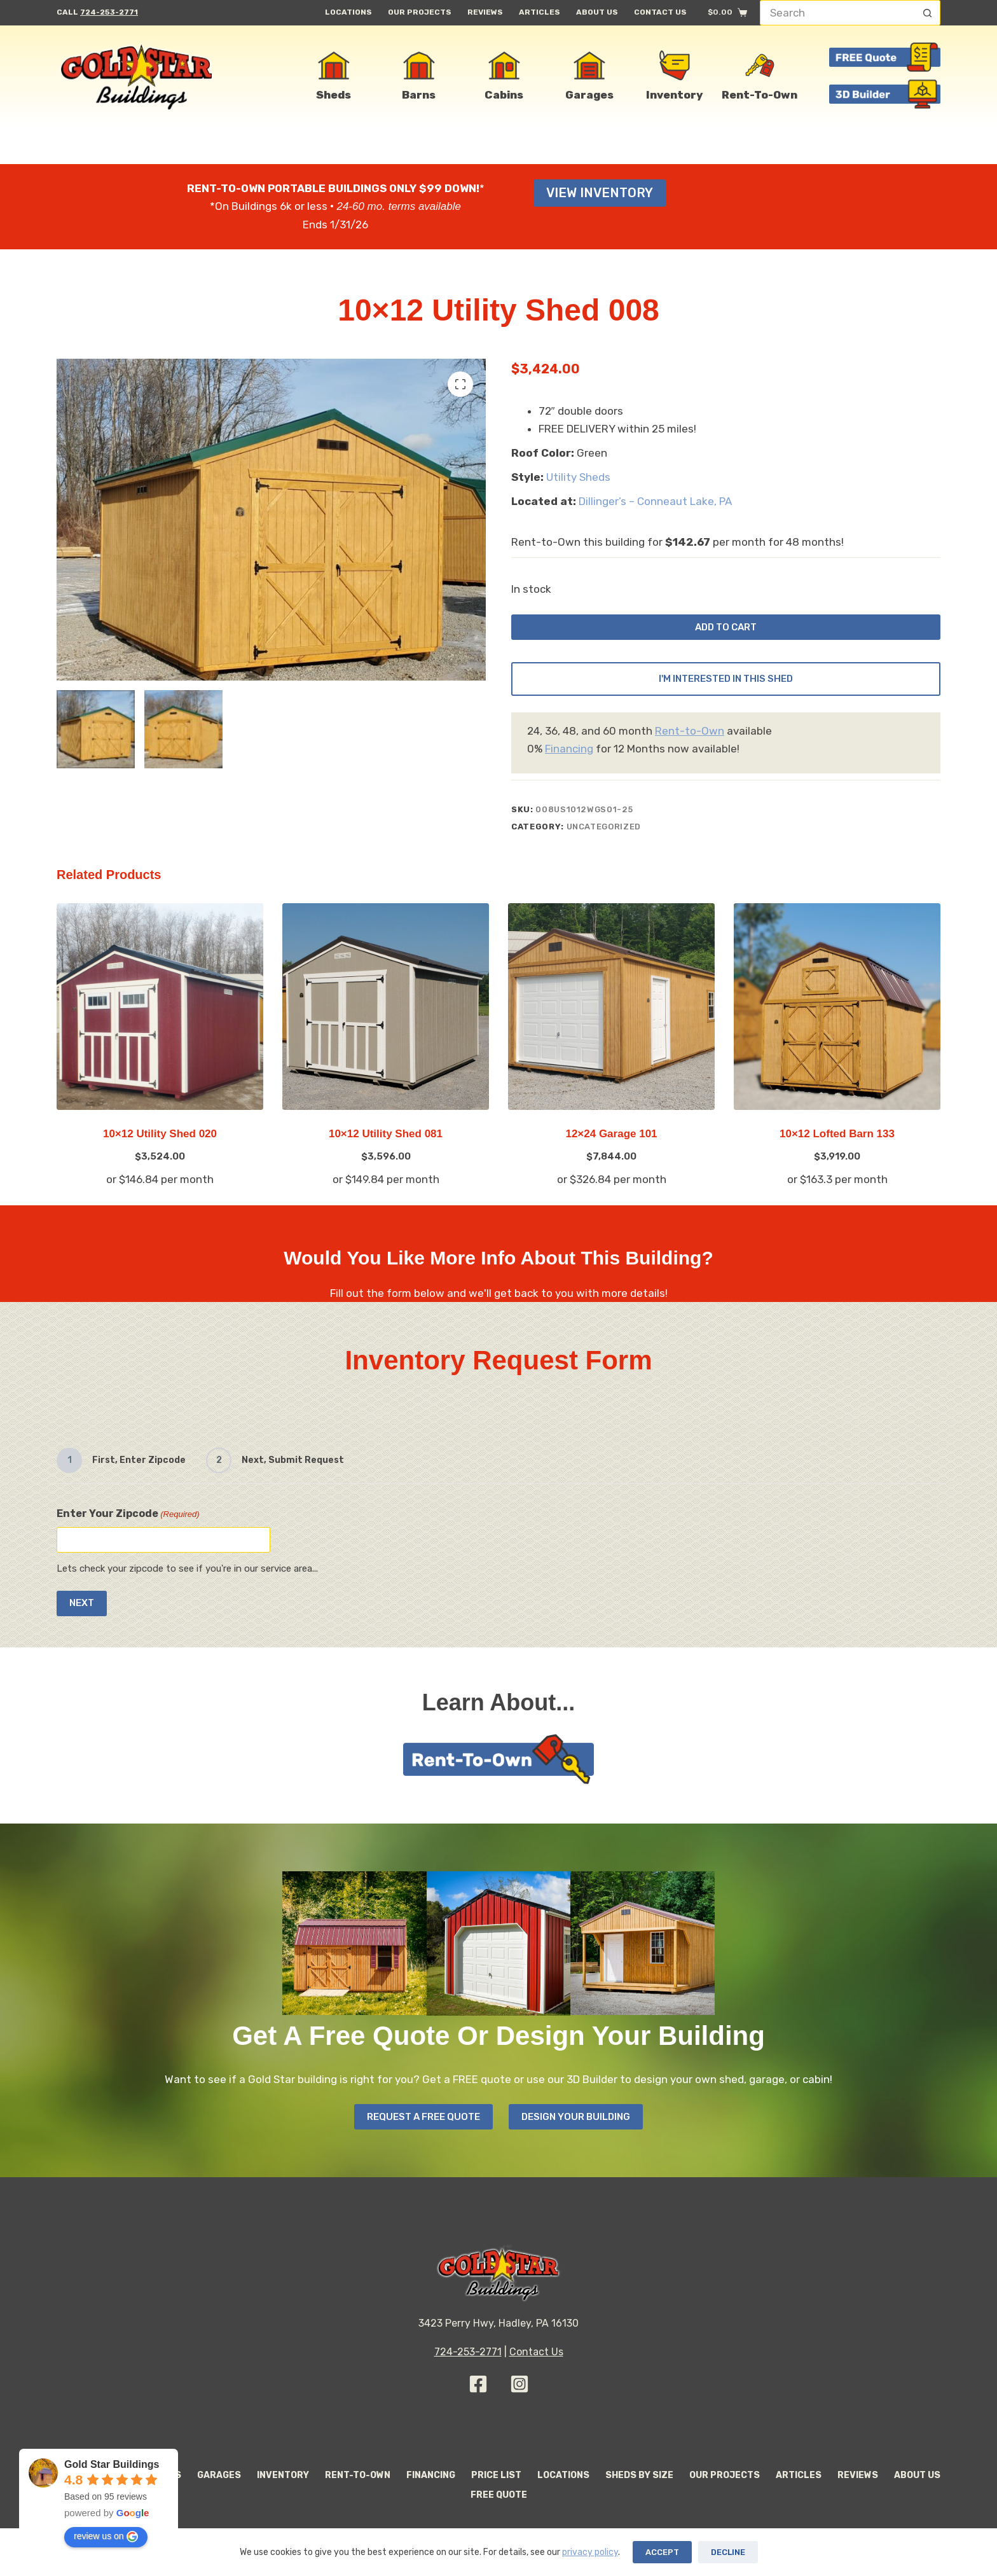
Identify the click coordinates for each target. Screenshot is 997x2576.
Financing (569, 758)
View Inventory (599, 192)
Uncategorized (604, 836)
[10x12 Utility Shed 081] (385, 1016)
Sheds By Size (639, 2475)
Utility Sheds (578, 477)
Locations (348, 12)
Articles (539, 12)
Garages (219, 2475)
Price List (496, 2475)
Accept (662, 2552)
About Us (597, 12)
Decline (728, 2552)
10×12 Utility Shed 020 (160, 1144)
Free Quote (499, 2494)
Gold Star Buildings (111, 2464)
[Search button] (927, 12)
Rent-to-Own (689, 740)
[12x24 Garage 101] (611, 1016)
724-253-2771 (109, 12)
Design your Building (580, 2116)
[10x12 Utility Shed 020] (160, 1016)
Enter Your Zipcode (128, 1514)
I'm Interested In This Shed (725, 688)
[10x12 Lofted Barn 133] (837, 1016)
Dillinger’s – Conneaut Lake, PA (655, 501)
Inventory (283, 2475)
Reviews (485, 12)
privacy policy (590, 2552)
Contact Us (660, 12)
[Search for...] (837, 12)
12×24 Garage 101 (611, 1144)
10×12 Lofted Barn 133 (837, 1144)
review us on (106, 2536)
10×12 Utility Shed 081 (386, 1144)
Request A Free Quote (420, 2116)
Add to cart (726, 631)
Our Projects (419, 12)
